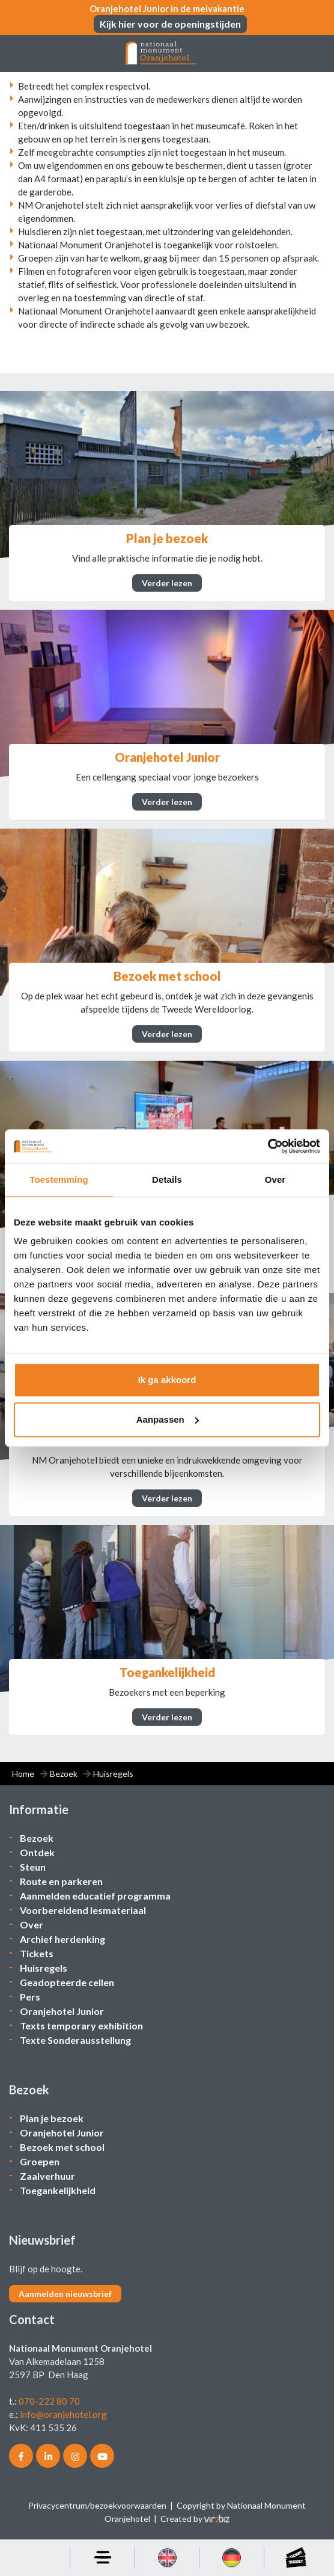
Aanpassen (167, 1419)
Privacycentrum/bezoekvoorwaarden (97, 2505)
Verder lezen (167, 583)
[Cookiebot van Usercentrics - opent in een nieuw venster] (267, 1146)
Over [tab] (275, 1179)
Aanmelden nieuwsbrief (65, 2294)
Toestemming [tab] (58, 1179)
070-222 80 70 (49, 2401)
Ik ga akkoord (167, 1380)
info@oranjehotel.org (63, 2414)
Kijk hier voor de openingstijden (170, 23)
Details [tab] (167, 1179)
